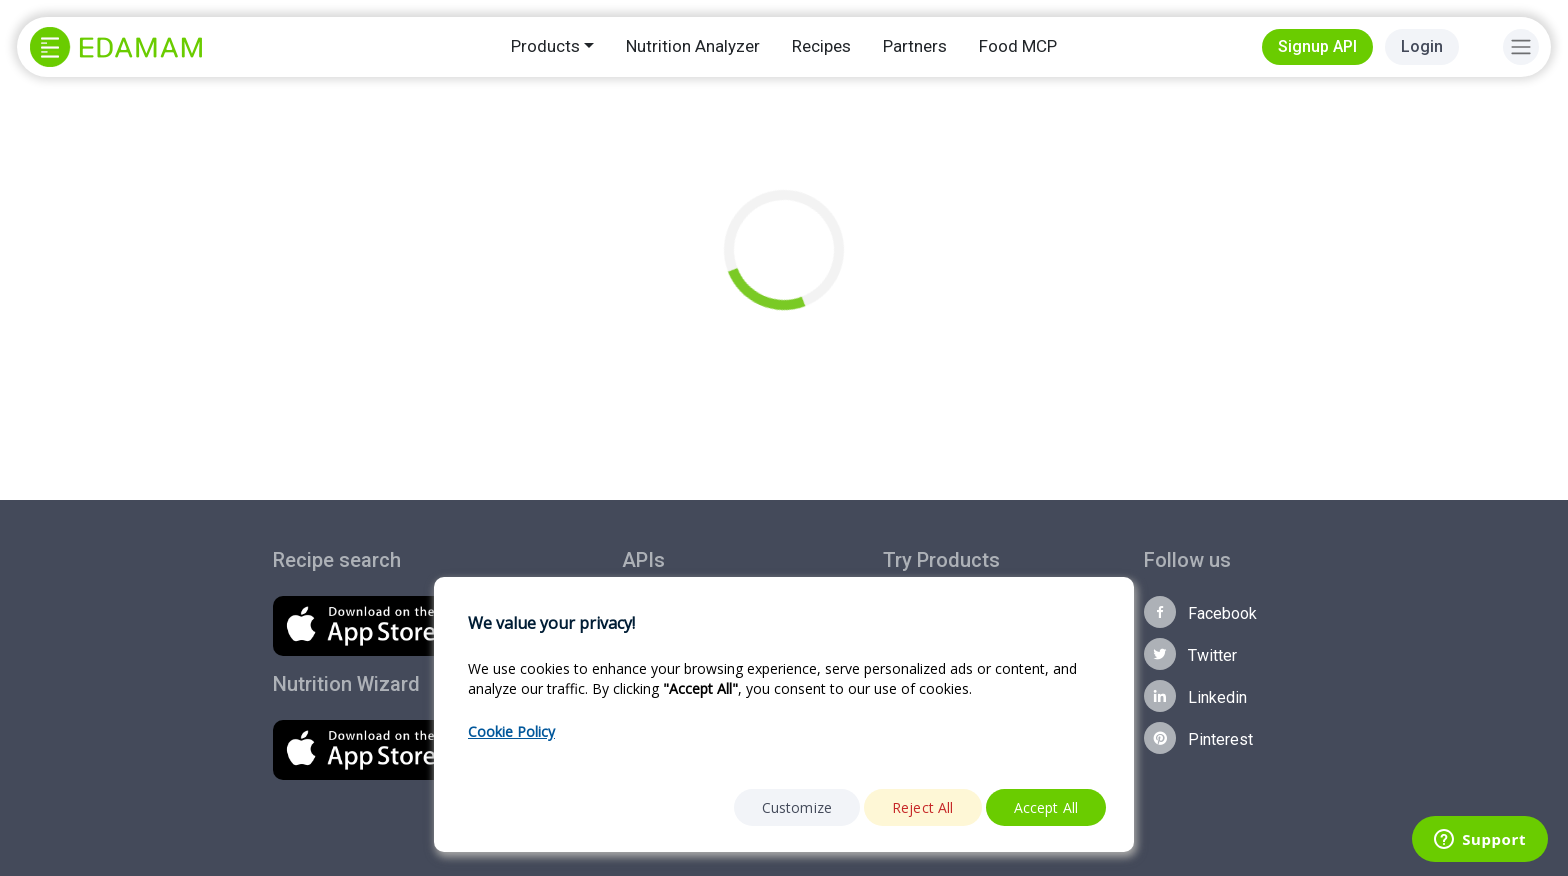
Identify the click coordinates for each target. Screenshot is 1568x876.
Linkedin (1195, 696)
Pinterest (1198, 738)
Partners (915, 46)
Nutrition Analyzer (693, 46)
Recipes (821, 46)
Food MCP (1018, 46)
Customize (797, 807)
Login (1422, 46)
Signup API (1317, 46)
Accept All (1046, 807)
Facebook (1200, 612)
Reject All (923, 807)
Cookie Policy (511, 731)
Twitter (1190, 654)
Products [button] (545, 46)
